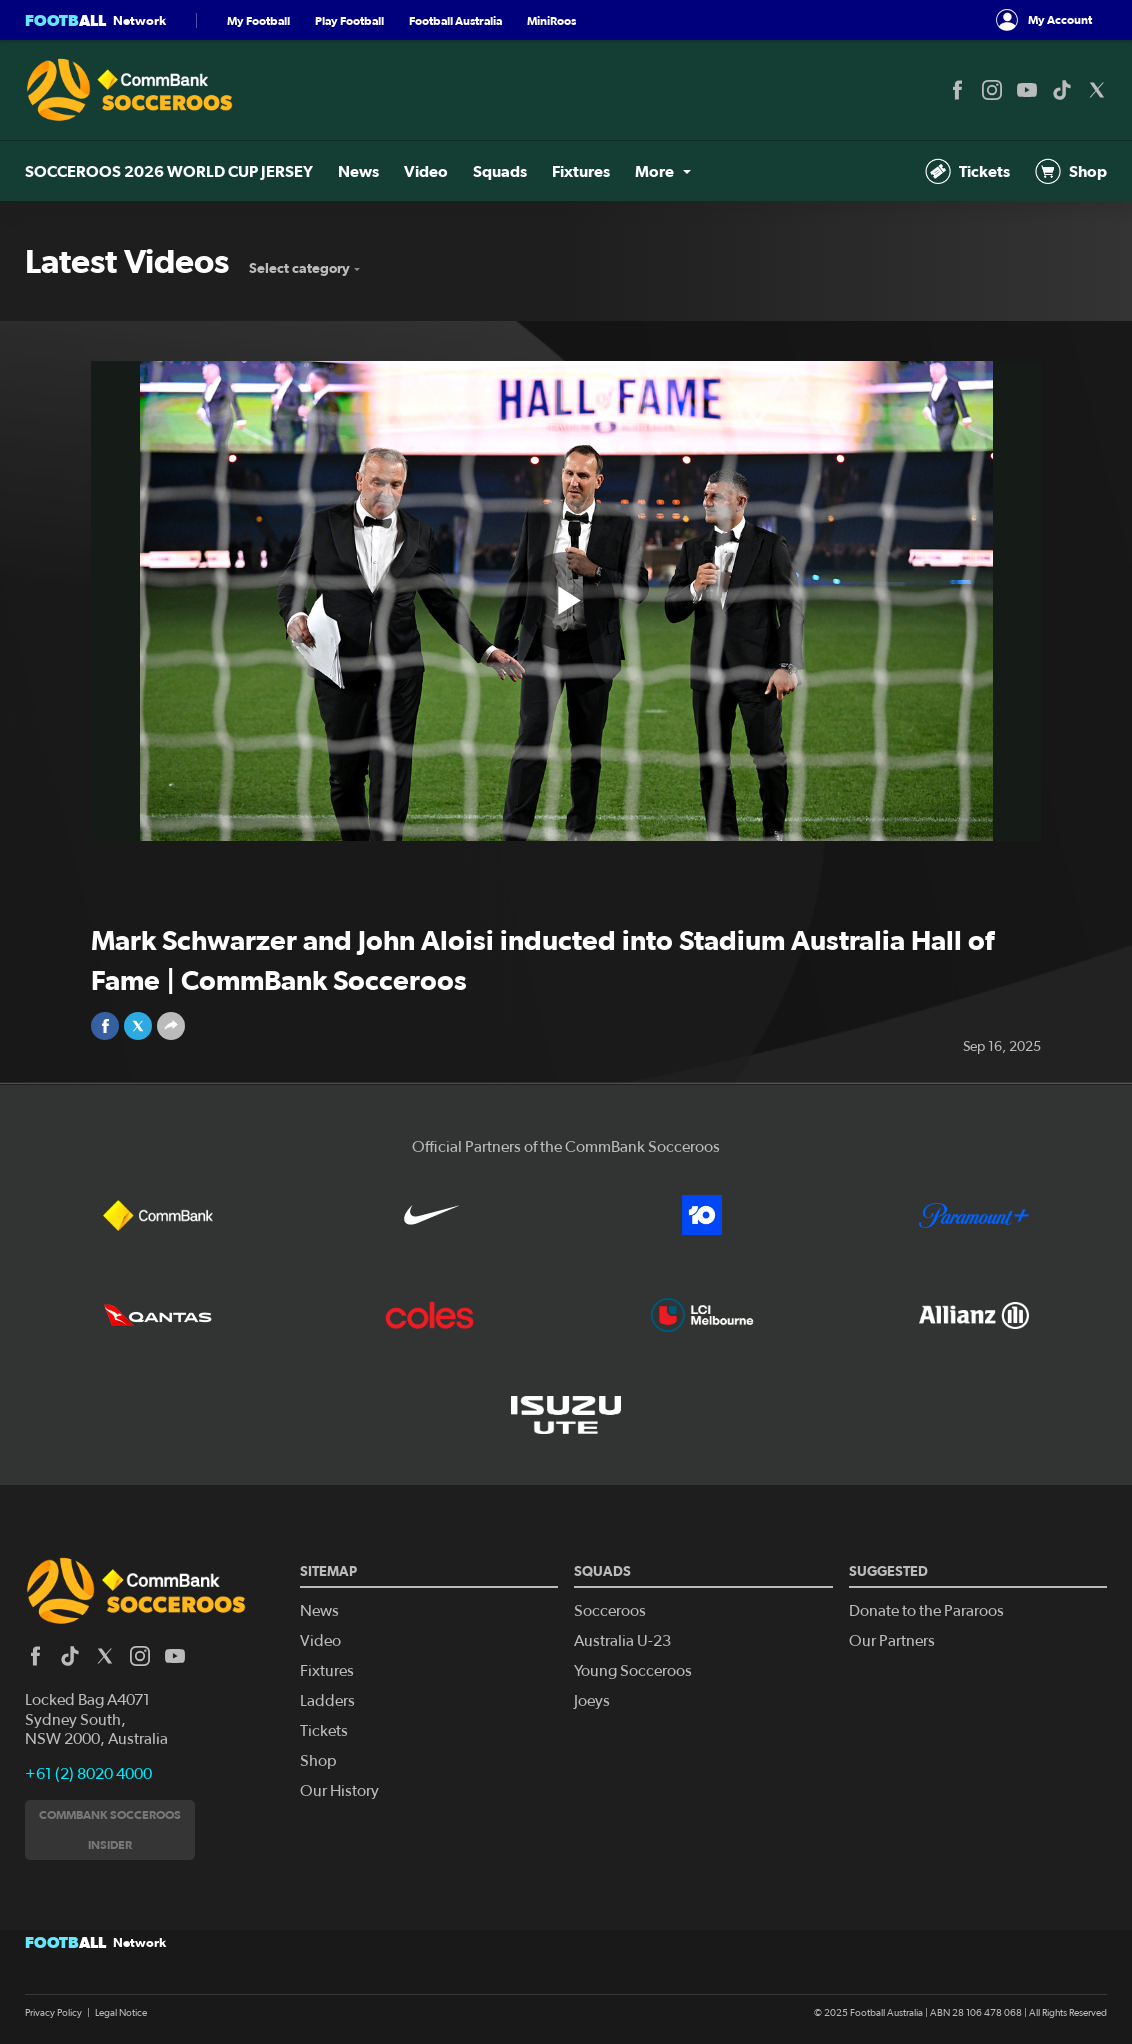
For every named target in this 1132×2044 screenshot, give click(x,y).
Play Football (349, 20)
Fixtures (581, 171)
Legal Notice (121, 2013)
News (358, 171)
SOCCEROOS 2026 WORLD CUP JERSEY (169, 171)
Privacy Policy (53, 2013)
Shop (1071, 171)
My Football (258, 20)
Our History (339, 1791)
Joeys (592, 1701)
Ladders (327, 1701)
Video (426, 171)
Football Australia (455, 20)
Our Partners (892, 1641)
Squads (500, 171)
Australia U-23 (622, 1641)
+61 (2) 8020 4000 (88, 1774)
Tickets (967, 171)
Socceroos (610, 1611)
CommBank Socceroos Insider (110, 1829)
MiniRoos (551, 20)
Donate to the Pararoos (926, 1611)
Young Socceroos (633, 1671)
